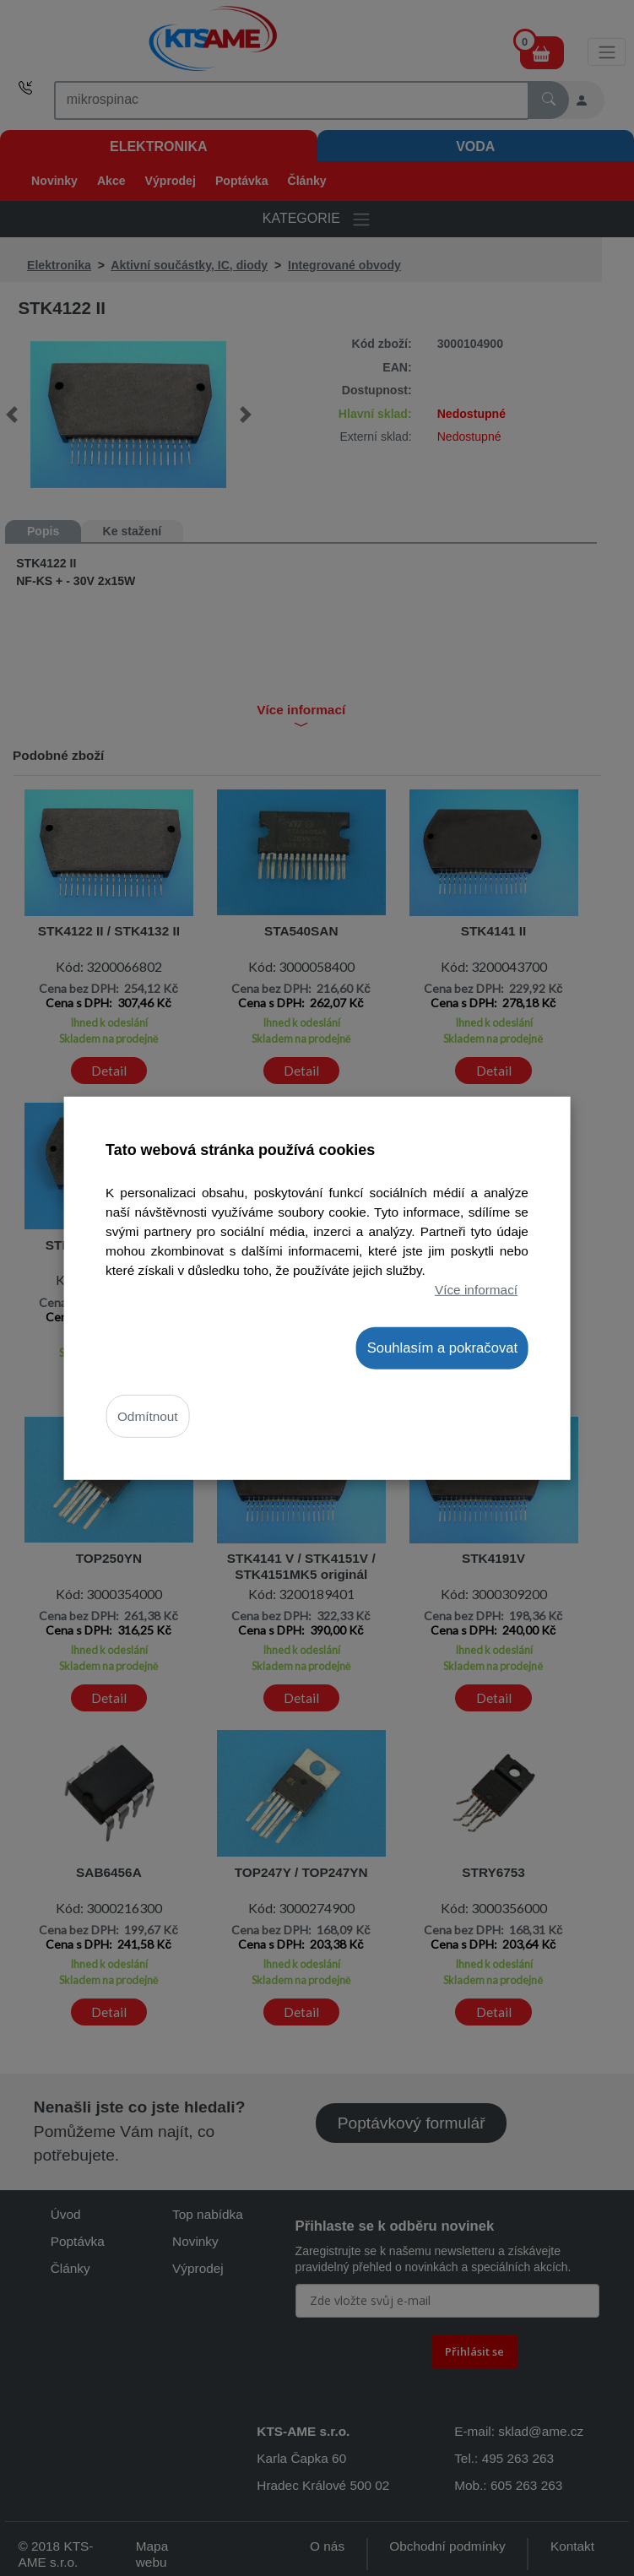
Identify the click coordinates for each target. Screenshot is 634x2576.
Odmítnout (147, 1416)
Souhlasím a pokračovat (442, 1347)
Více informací (476, 1290)
